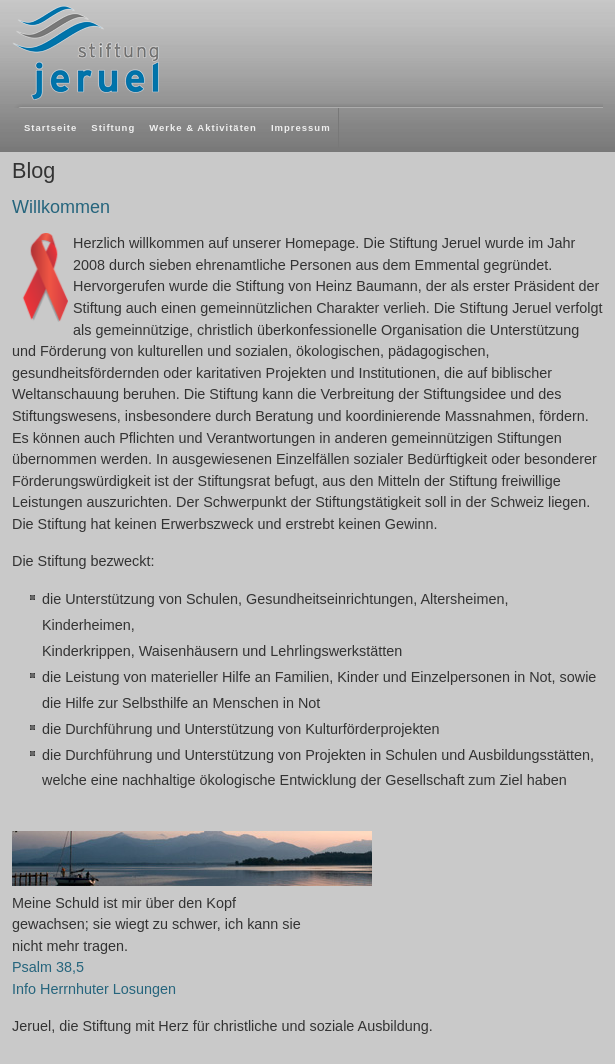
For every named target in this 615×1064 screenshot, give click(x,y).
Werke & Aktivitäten (203, 127)
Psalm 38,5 (48, 967)
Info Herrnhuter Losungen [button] (94, 989)
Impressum (301, 127)
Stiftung (113, 127)
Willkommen (61, 207)
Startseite (50, 127)
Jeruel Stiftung (144, 52)
